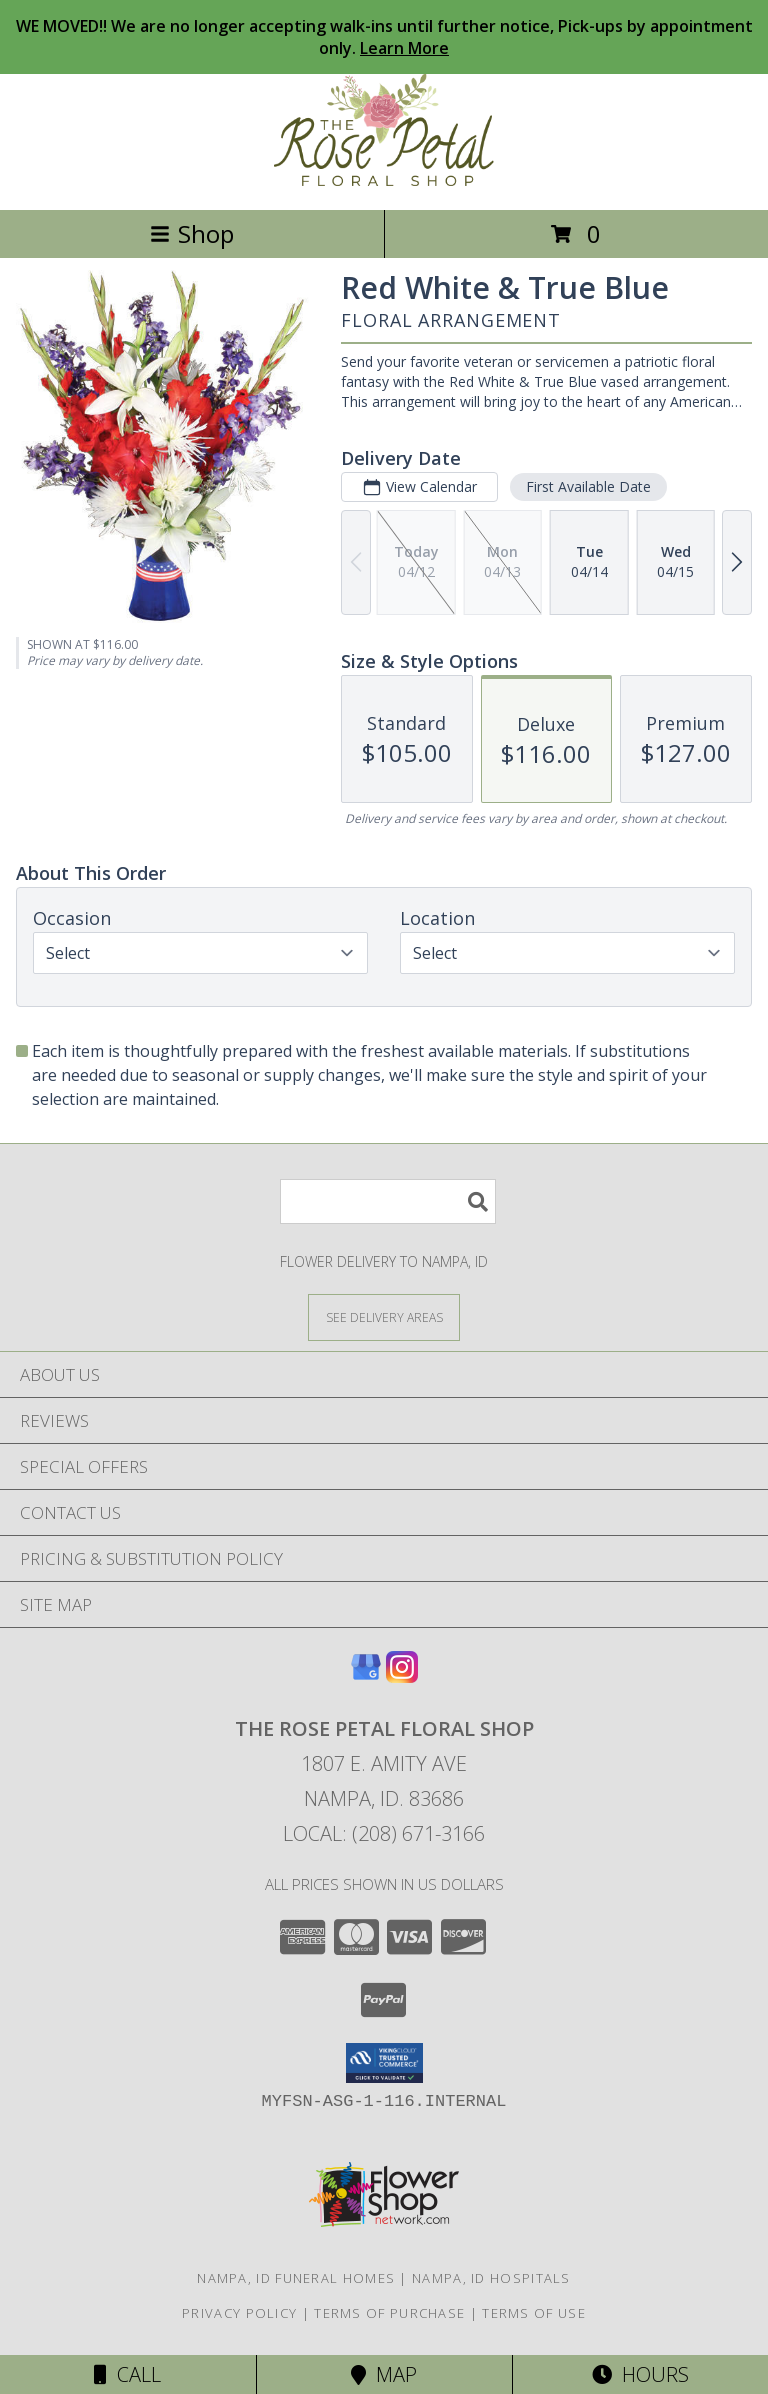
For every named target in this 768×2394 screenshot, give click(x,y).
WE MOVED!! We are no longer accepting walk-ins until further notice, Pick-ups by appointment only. (384, 37)
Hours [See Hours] (640, 2374)
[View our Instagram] (402, 1676)
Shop (192, 233)
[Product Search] (388, 1201)
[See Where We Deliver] (384, 1316)
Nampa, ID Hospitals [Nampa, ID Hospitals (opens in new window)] (491, 2278)
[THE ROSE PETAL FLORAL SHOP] (384, 180)
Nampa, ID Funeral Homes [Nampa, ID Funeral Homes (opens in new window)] (296, 2278)
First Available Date (588, 486)
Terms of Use (534, 2313)
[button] (384, 2063)
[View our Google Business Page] (366, 1676)
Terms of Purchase (389, 2313)
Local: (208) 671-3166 (384, 1833)
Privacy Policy (239, 2313)
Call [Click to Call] (127, 2374)
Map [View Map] (384, 2374)
